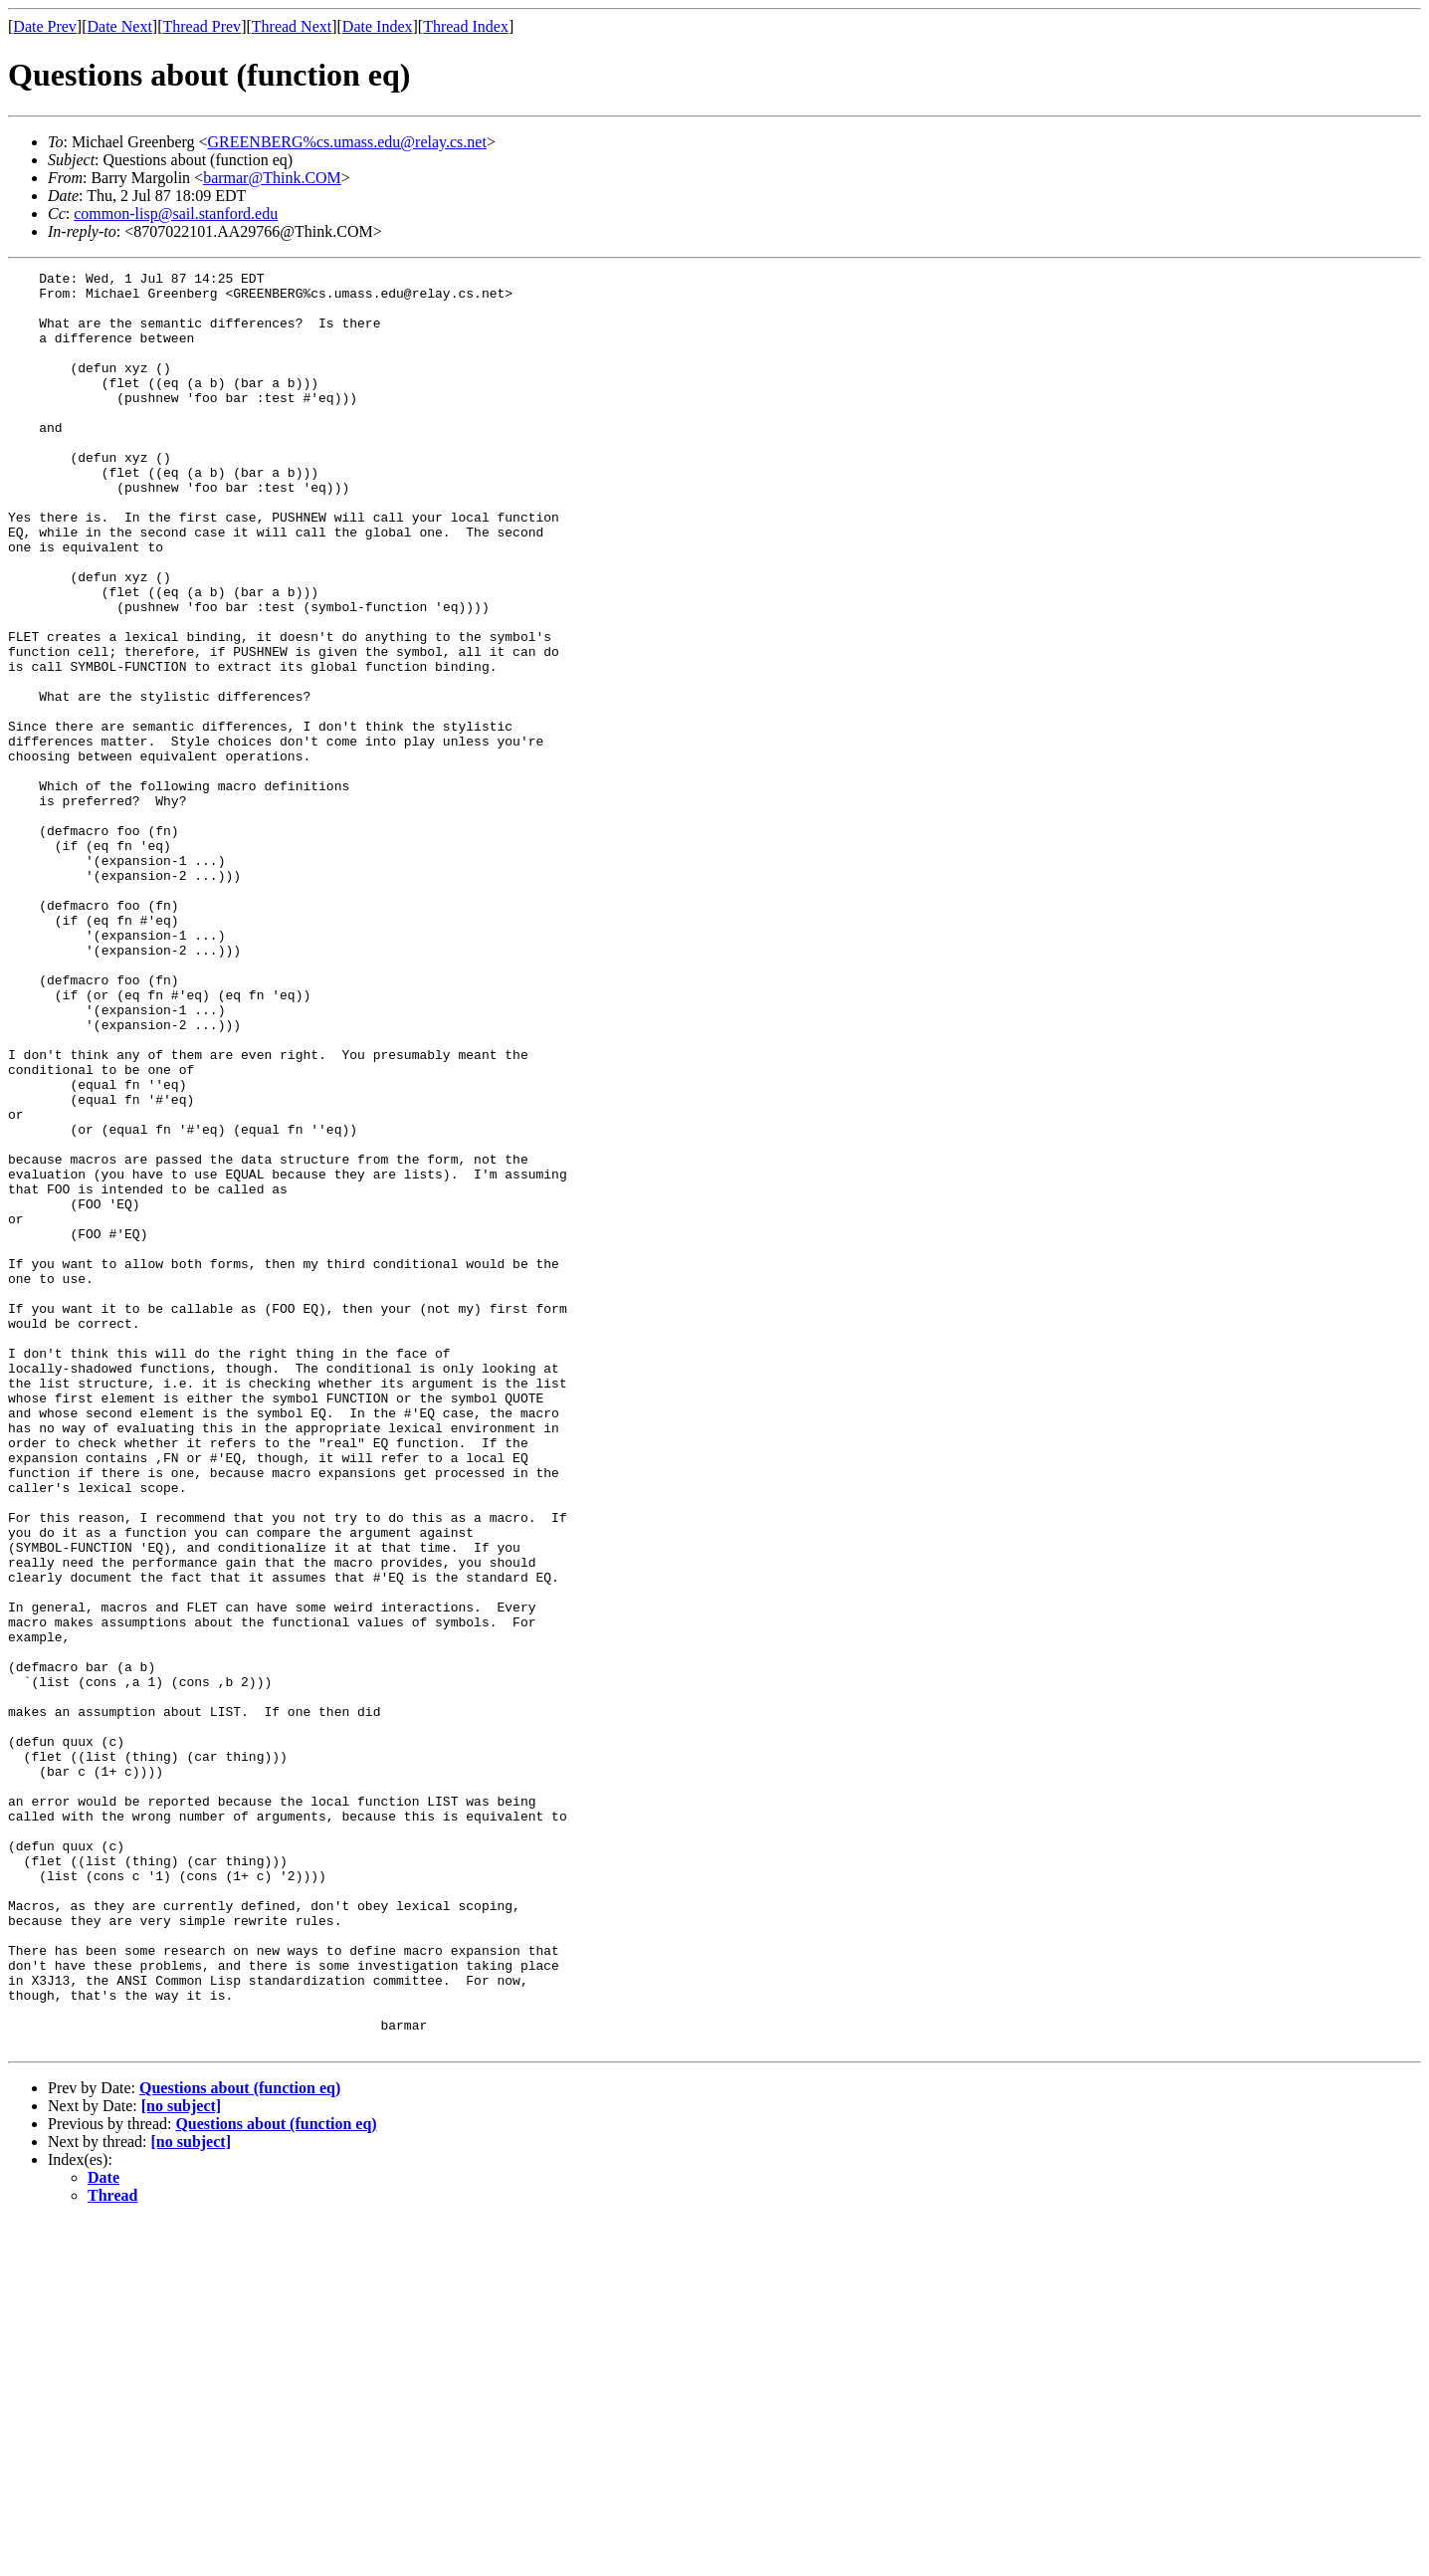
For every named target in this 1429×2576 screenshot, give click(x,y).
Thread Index (466, 26)
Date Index (377, 26)
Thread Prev (201, 26)
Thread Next (291, 26)
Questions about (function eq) (239, 2443)
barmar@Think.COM (272, 177)
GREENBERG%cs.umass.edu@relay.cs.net (347, 141)
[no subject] (181, 2461)
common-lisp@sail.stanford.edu (176, 213)
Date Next (120, 26)
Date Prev (45, 26)
